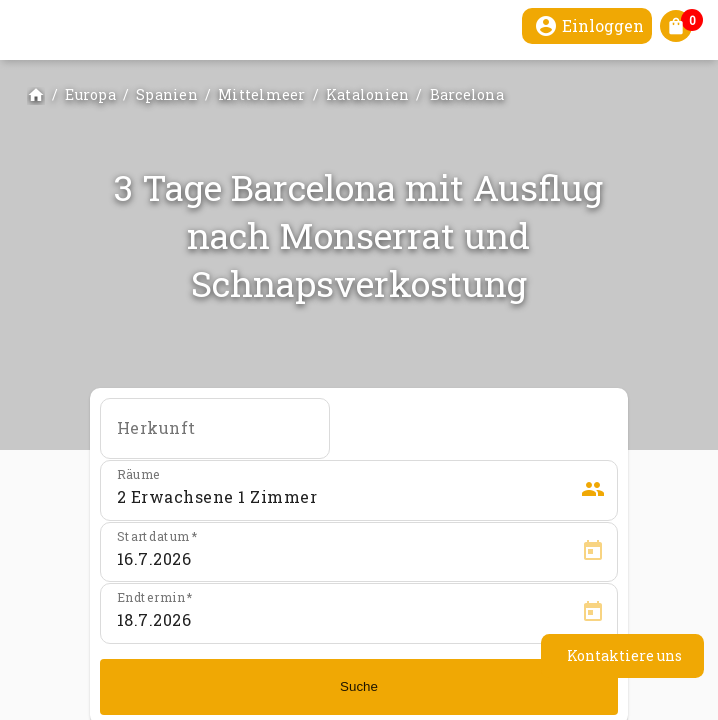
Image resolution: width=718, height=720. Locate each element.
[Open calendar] (593, 551)
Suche (359, 686)
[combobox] (215, 435)
